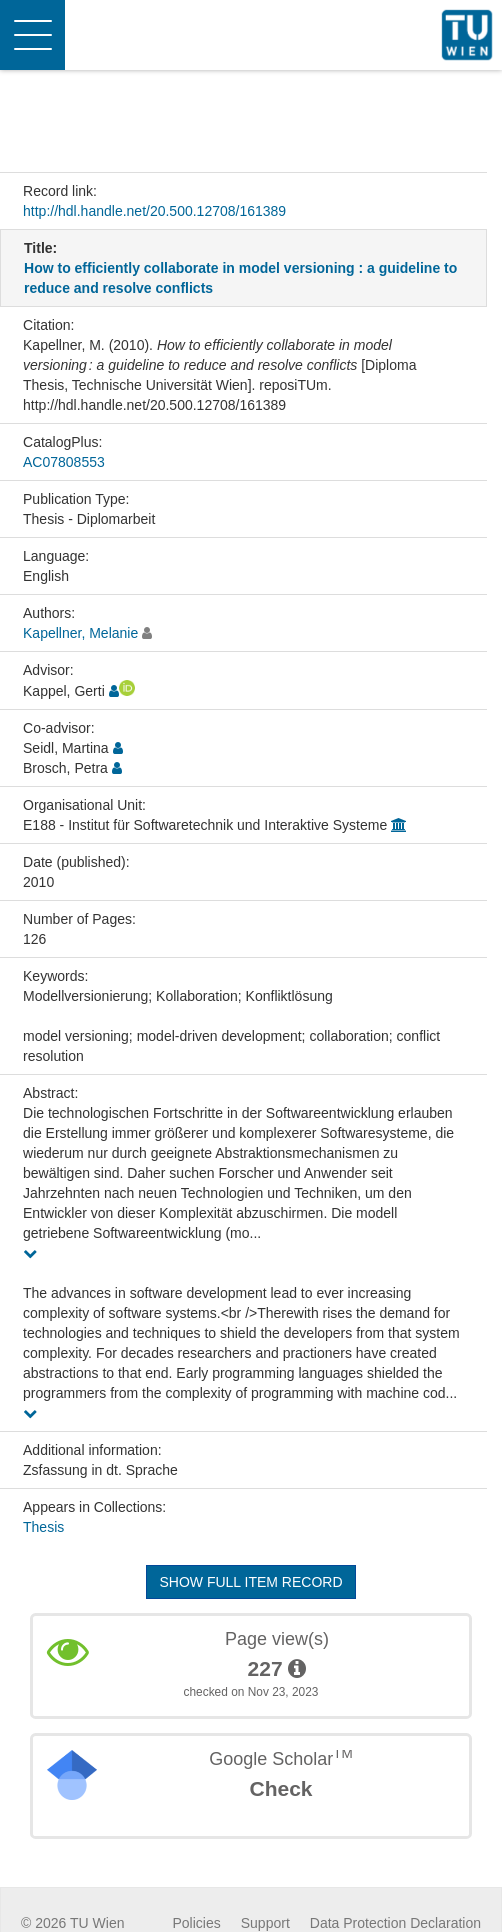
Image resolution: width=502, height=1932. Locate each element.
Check (280, 1788)
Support (265, 1923)
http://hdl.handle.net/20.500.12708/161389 (154, 211)
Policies (197, 1923)
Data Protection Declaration (395, 1923)
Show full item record (250, 1582)
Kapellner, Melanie (80, 633)
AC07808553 (64, 462)
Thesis (43, 1527)
